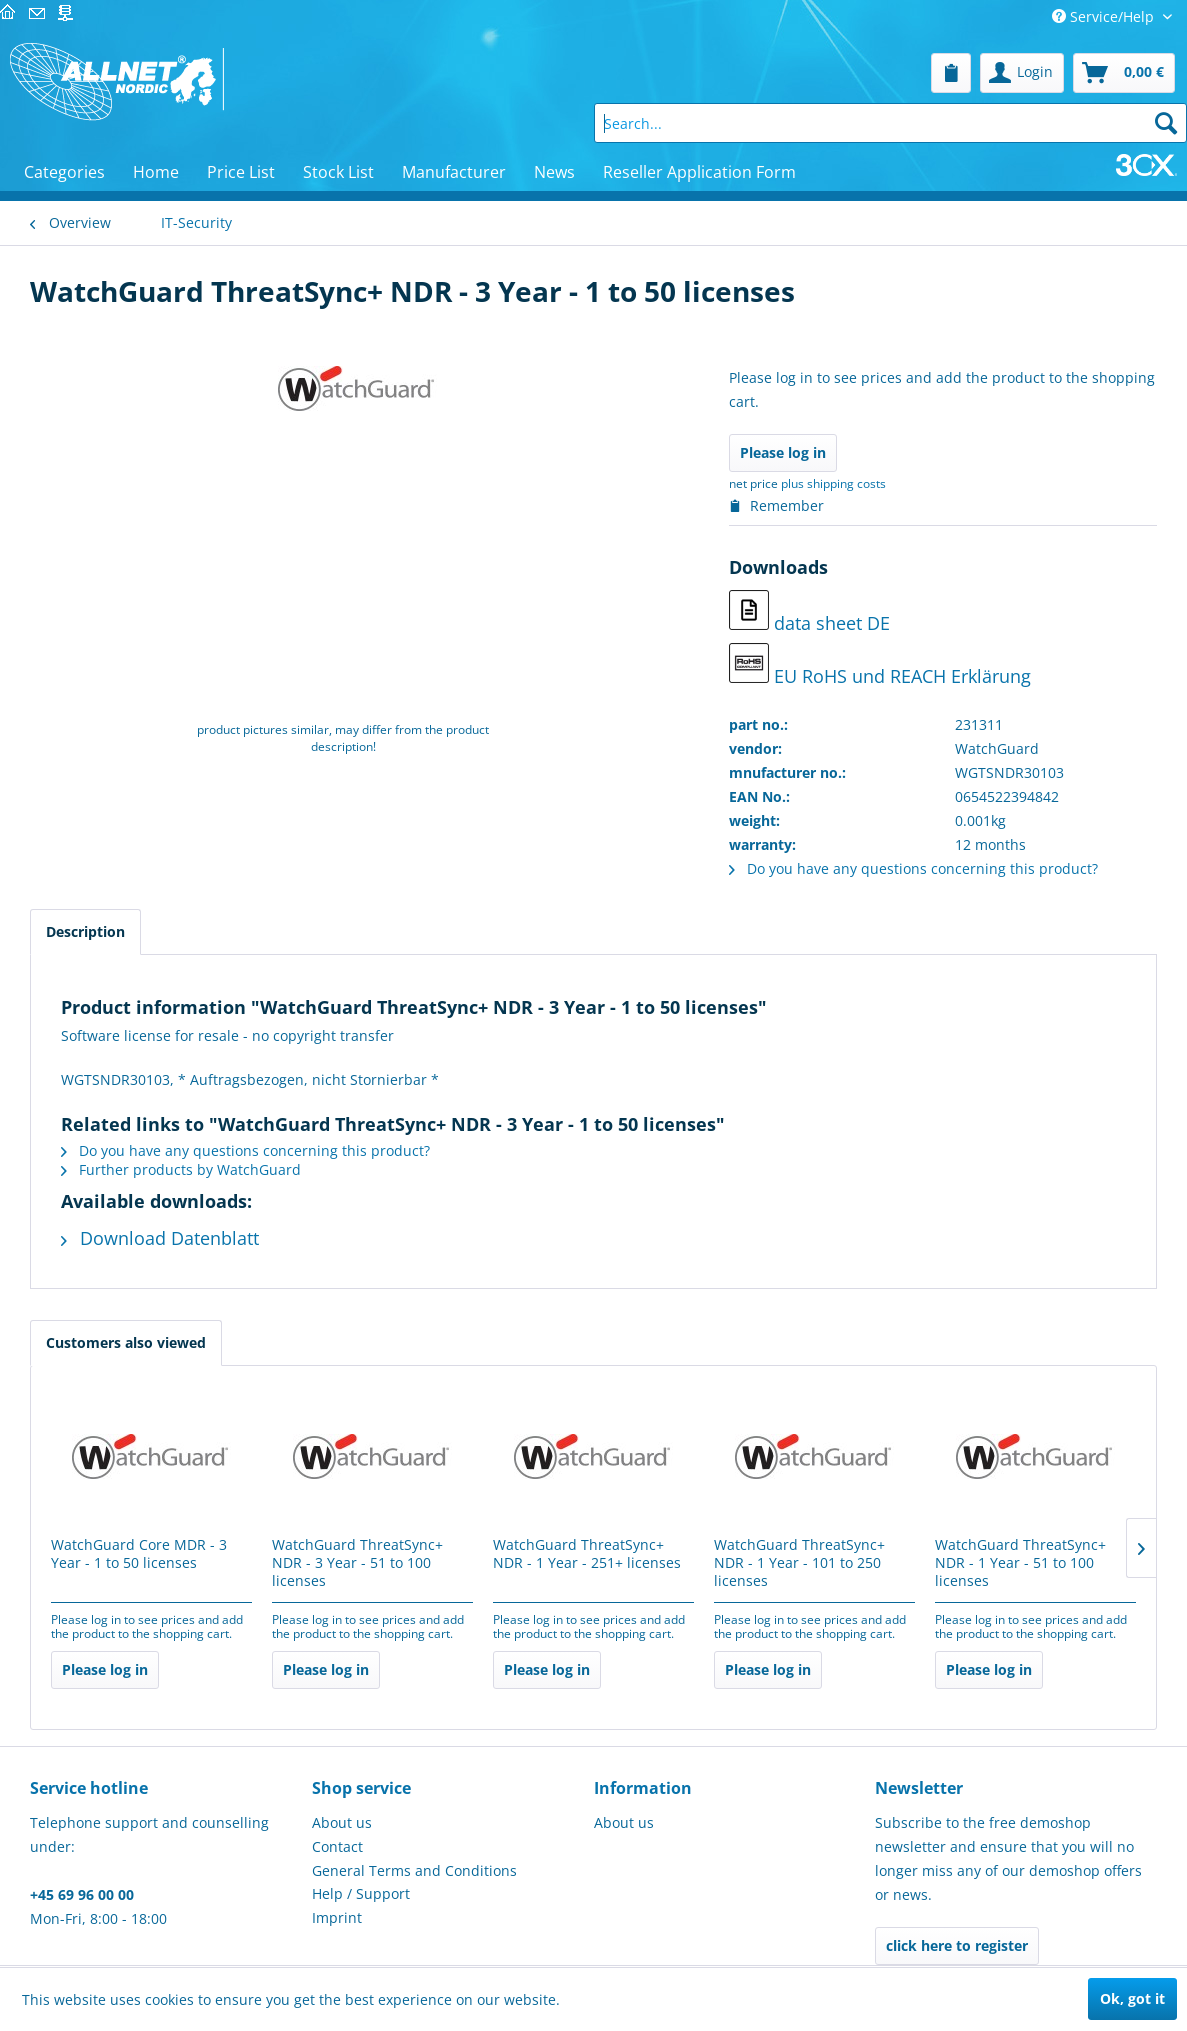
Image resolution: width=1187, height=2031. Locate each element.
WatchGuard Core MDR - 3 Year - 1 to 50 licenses (139, 1554)
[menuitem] (951, 73)
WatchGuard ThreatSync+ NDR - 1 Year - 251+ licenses (587, 1554)
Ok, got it (1132, 1998)
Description (85, 931)
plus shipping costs (833, 483)
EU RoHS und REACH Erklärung (880, 665)
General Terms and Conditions (414, 1870)
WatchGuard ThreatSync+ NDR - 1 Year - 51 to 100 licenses (1020, 1563)
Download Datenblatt (160, 1238)
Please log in (783, 452)
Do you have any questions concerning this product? (913, 868)
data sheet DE (809, 612)
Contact (337, 1846)
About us (342, 1822)
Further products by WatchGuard (181, 1169)
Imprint (337, 1917)
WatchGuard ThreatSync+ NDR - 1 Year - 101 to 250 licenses (799, 1563)
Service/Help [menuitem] (1105, 16)
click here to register (957, 1945)
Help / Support (361, 1893)
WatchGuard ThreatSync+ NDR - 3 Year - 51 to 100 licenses (357, 1563)
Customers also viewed (126, 1342)
